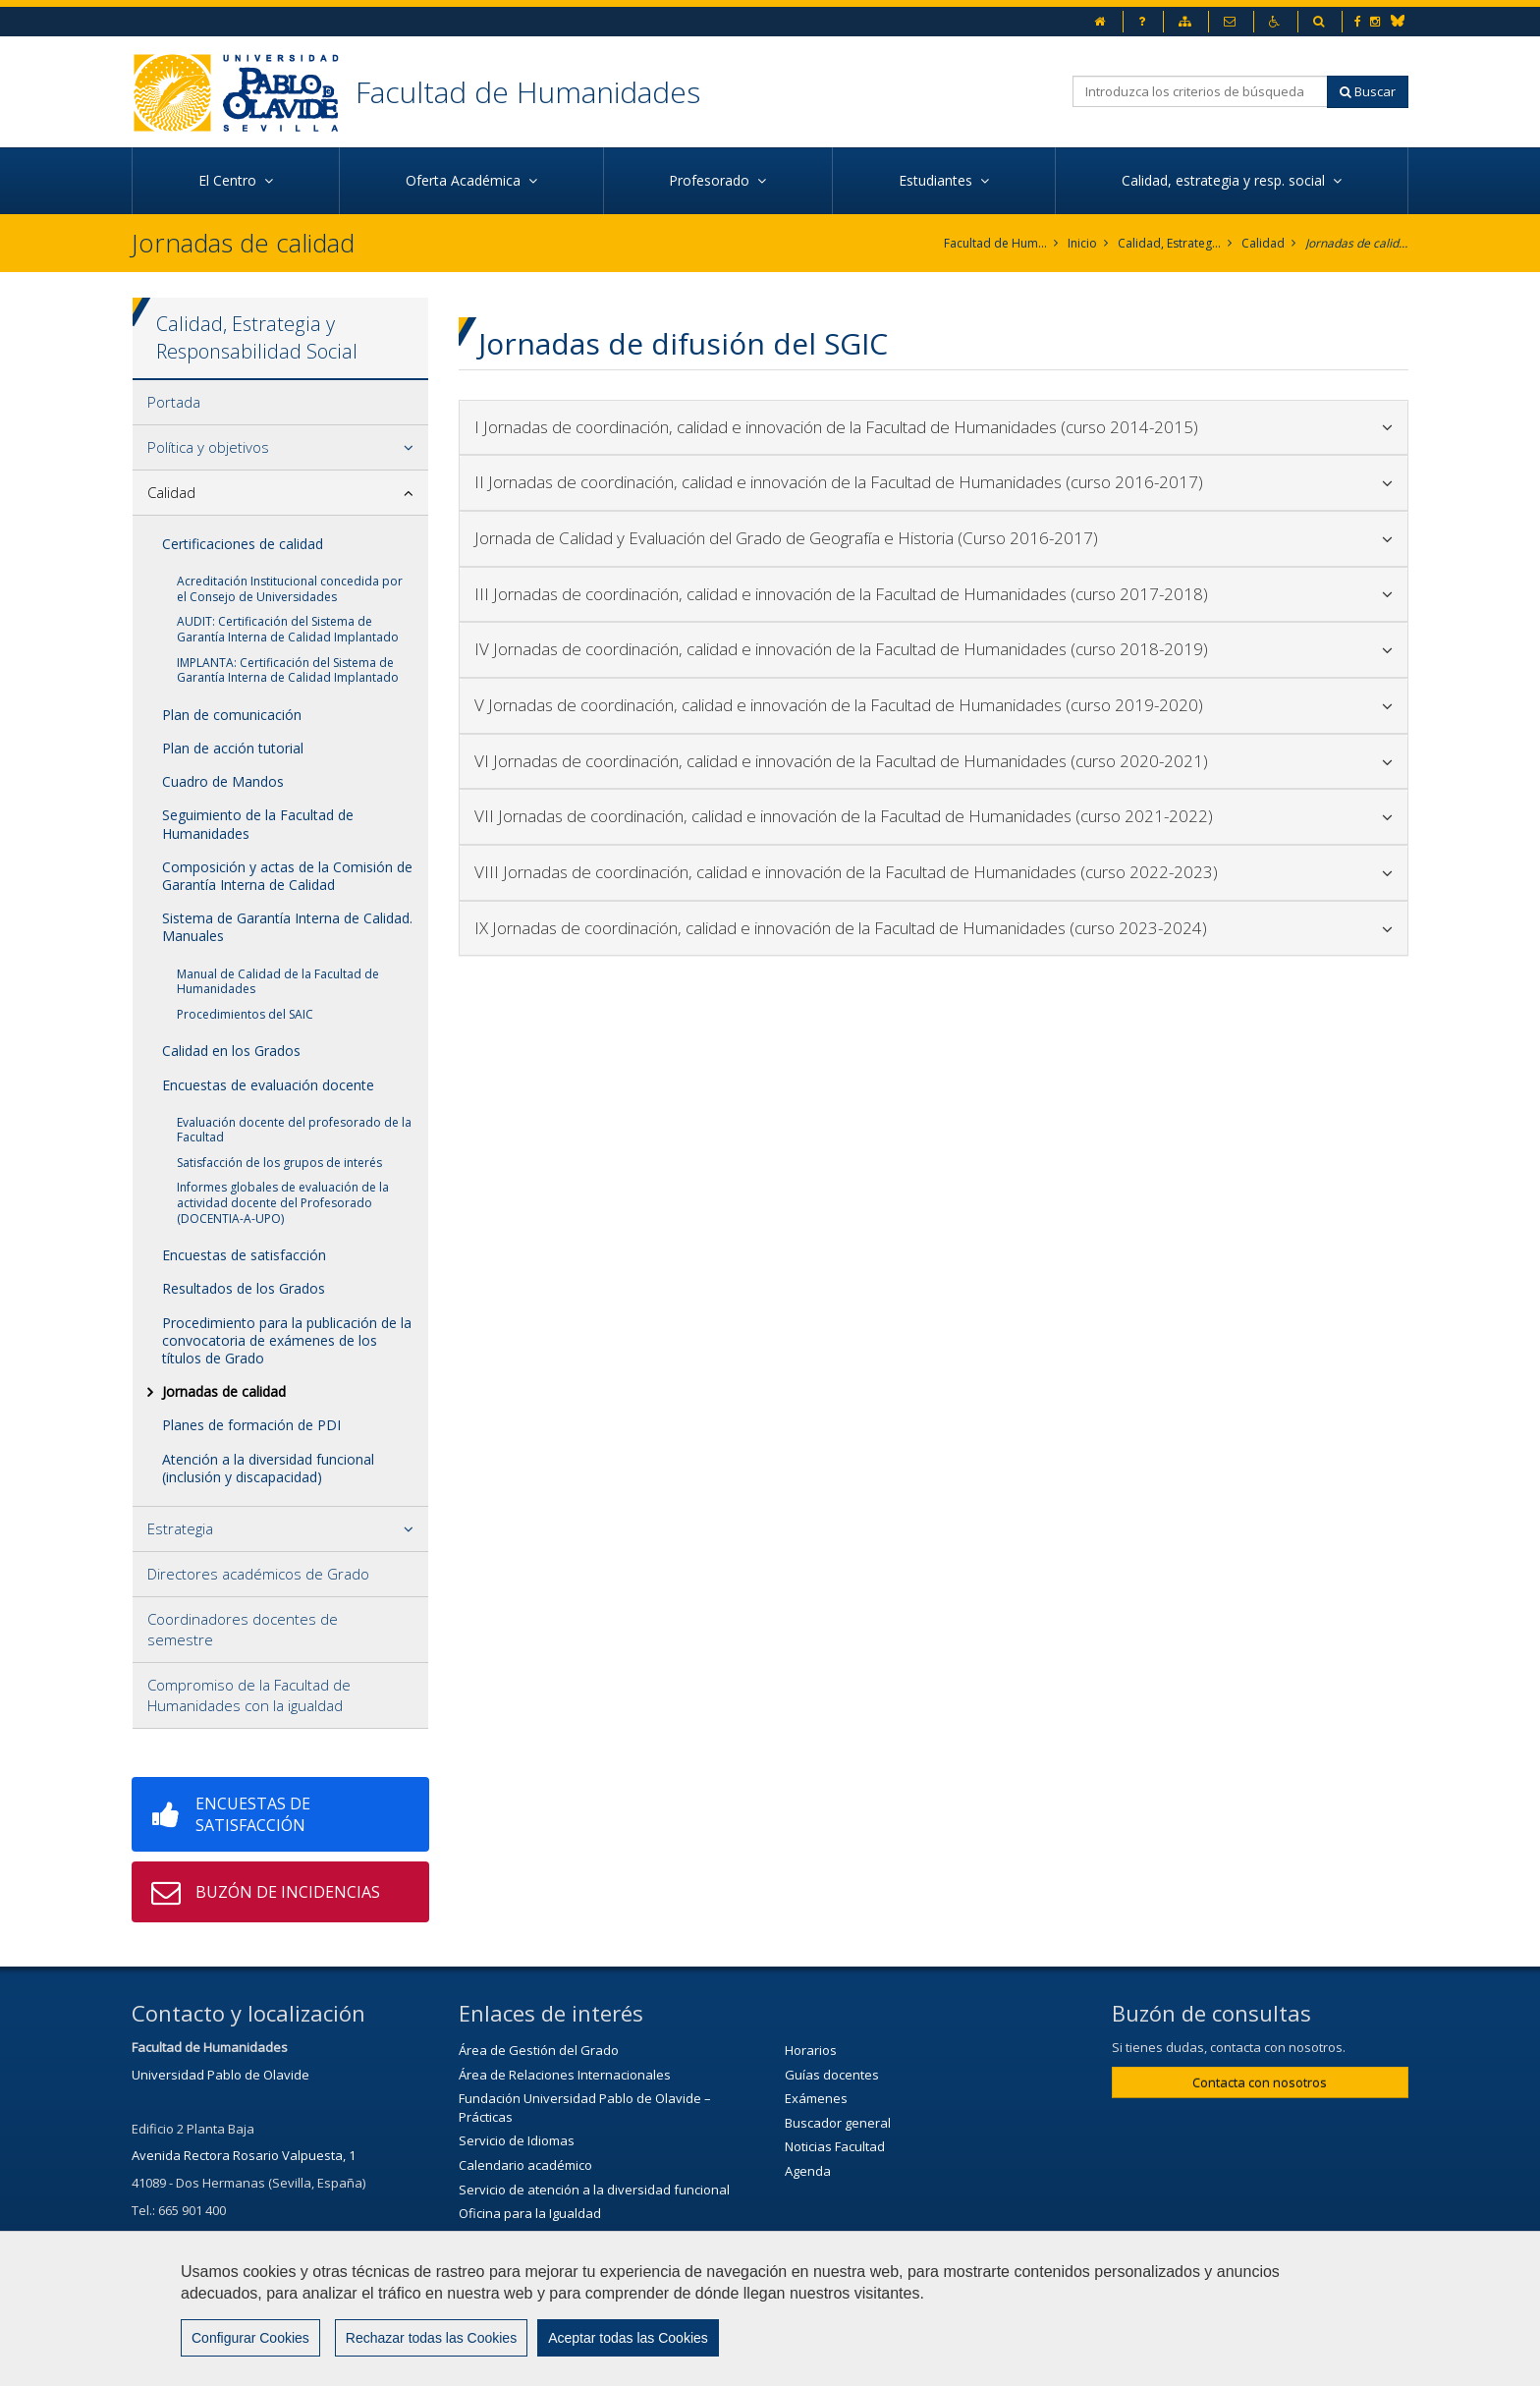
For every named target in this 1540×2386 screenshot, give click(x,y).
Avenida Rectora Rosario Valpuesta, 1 (244, 2155)
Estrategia (180, 1528)
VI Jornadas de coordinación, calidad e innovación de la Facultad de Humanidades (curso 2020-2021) (934, 760)
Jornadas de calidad (1356, 243)
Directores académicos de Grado (258, 1573)
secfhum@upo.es (225, 2237)
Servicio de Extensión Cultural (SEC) (563, 2261)
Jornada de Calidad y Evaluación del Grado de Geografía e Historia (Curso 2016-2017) (934, 538)
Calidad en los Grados (231, 1050)
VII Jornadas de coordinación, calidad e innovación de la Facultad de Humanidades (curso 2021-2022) (934, 816)
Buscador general (838, 2123)
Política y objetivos (208, 447)
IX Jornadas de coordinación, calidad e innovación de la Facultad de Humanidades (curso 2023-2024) (934, 927)
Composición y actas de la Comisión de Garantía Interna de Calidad (287, 876)
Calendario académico (525, 2165)
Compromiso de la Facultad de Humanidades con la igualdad (249, 1695)
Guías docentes (832, 2074)
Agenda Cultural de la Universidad (560, 2286)
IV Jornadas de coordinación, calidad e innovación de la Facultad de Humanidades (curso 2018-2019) (934, 649)
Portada (173, 402)
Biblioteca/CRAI (503, 2238)
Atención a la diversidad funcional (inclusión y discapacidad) (268, 1468)
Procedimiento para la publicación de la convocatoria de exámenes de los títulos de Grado (287, 1340)
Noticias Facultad (835, 2146)
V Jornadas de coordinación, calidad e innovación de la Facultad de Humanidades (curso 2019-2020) (934, 705)
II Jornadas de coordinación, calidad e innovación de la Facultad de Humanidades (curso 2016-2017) (934, 482)
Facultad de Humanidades (528, 92)
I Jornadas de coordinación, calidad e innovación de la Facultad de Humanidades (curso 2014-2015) (934, 427)
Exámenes (816, 2098)
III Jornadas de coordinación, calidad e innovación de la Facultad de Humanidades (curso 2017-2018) (934, 594)
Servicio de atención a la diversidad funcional (594, 2189)
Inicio (1082, 243)
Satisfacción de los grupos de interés (279, 1162)
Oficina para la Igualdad (530, 2213)
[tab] (280, 402)
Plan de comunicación (232, 714)
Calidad (1263, 243)
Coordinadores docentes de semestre (242, 1629)
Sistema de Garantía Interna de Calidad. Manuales (287, 927)
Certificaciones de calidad (242, 543)
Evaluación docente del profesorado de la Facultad (294, 1130)
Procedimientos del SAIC (245, 1014)
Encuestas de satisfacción (244, 1255)
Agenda (808, 2171)
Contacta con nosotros (1259, 2082)
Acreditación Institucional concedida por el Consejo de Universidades (290, 589)
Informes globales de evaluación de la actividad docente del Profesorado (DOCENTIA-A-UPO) (283, 1202)
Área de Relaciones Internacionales (565, 2074)
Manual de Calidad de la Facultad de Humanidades (278, 982)
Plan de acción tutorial (232, 748)
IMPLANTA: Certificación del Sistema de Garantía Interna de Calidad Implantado (288, 670)
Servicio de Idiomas (517, 2140)
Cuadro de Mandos (223, 781)
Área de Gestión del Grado (539, 2050)
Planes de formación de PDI (251, 1424)
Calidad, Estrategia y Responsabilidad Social (1169, 243)
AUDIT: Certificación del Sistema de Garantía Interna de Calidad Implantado (288, 629)
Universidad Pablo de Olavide (220, 2074)
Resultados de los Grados (243, 1288)
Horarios (811, 2050)
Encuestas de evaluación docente (268, 1085)
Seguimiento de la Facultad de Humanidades (258, 823)
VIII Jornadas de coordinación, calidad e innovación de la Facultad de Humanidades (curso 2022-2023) (934, 871)
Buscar (1368, 91)
